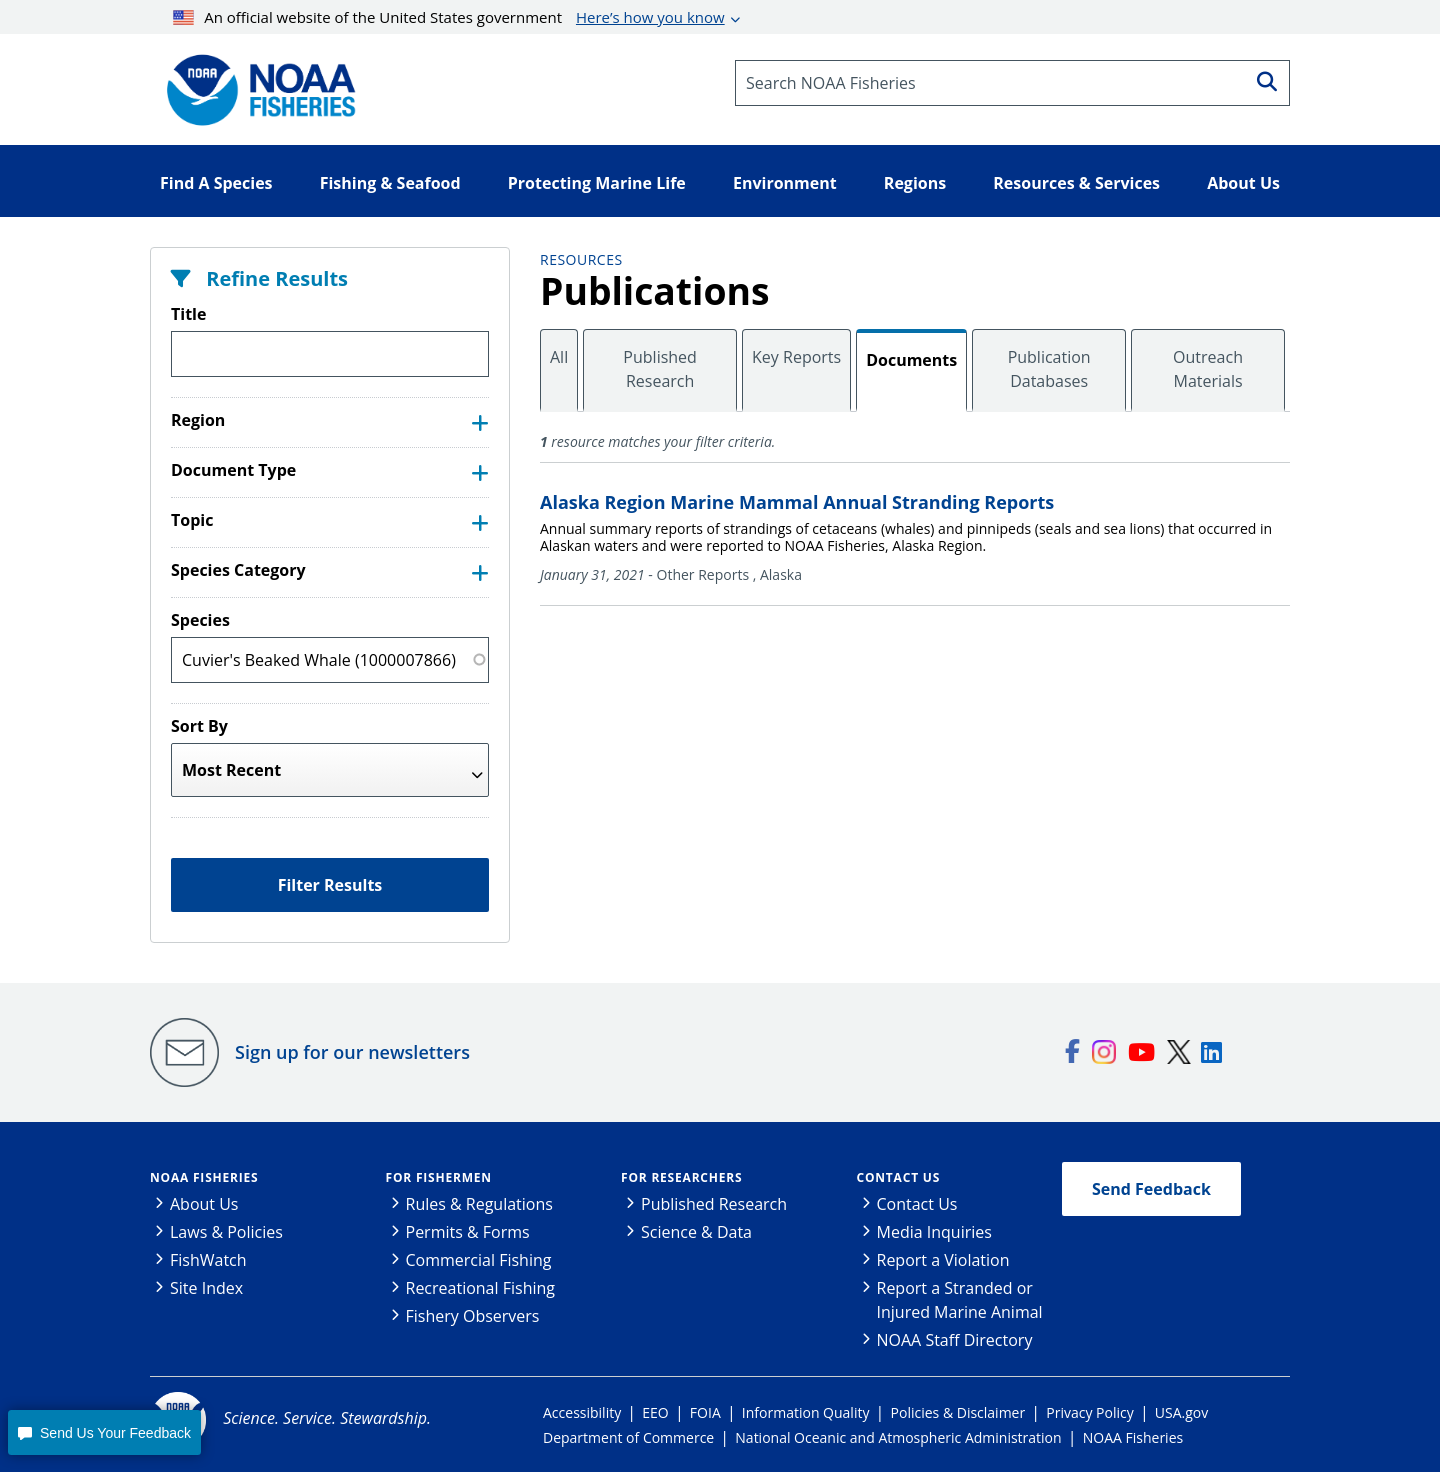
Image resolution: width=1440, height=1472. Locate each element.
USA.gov (1181, 1412)
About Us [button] (1243, 183)
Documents (911, 360)
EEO (655, 1412)
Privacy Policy (1089, 1412)
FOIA (705, 1412)
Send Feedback (1151, 1189)
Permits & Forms (468, 1232)
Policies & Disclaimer (958, 1412)
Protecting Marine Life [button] (597, 183)
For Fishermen (439, 1177)
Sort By (199, 726)
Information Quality (806, 1412)
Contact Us (899, 1177)
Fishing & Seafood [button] (390, 183)
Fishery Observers (473, 1316)
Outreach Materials (1208, 369)
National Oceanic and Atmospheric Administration (898, 1437)
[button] (104, 1432)
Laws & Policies (226, 1232)
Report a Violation (943, 1260)
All (559, 357)
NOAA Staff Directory (955, 1340)
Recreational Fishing (480, 1288)
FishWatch (208, 1260)
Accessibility (582, 1412)
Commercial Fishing (479, 1260)
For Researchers (681, 1177)
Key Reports (796, 357)
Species (200, 620)
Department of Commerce (628, 1437)
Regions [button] (915, 183)
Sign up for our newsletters (352, 1052)
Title (188, 314)
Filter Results (330, 885)
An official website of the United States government (449, 17)
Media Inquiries (934, 1232)
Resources (581, 259)
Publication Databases (1049, 369)
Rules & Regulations (479, 1204)
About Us (204, 1204)
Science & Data (696, 1232)
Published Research (660, 369)
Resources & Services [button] (1076, 183)
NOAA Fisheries (204, 1177)
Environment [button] (785, 183)
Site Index (206, 1288)
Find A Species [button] (216, 183)
